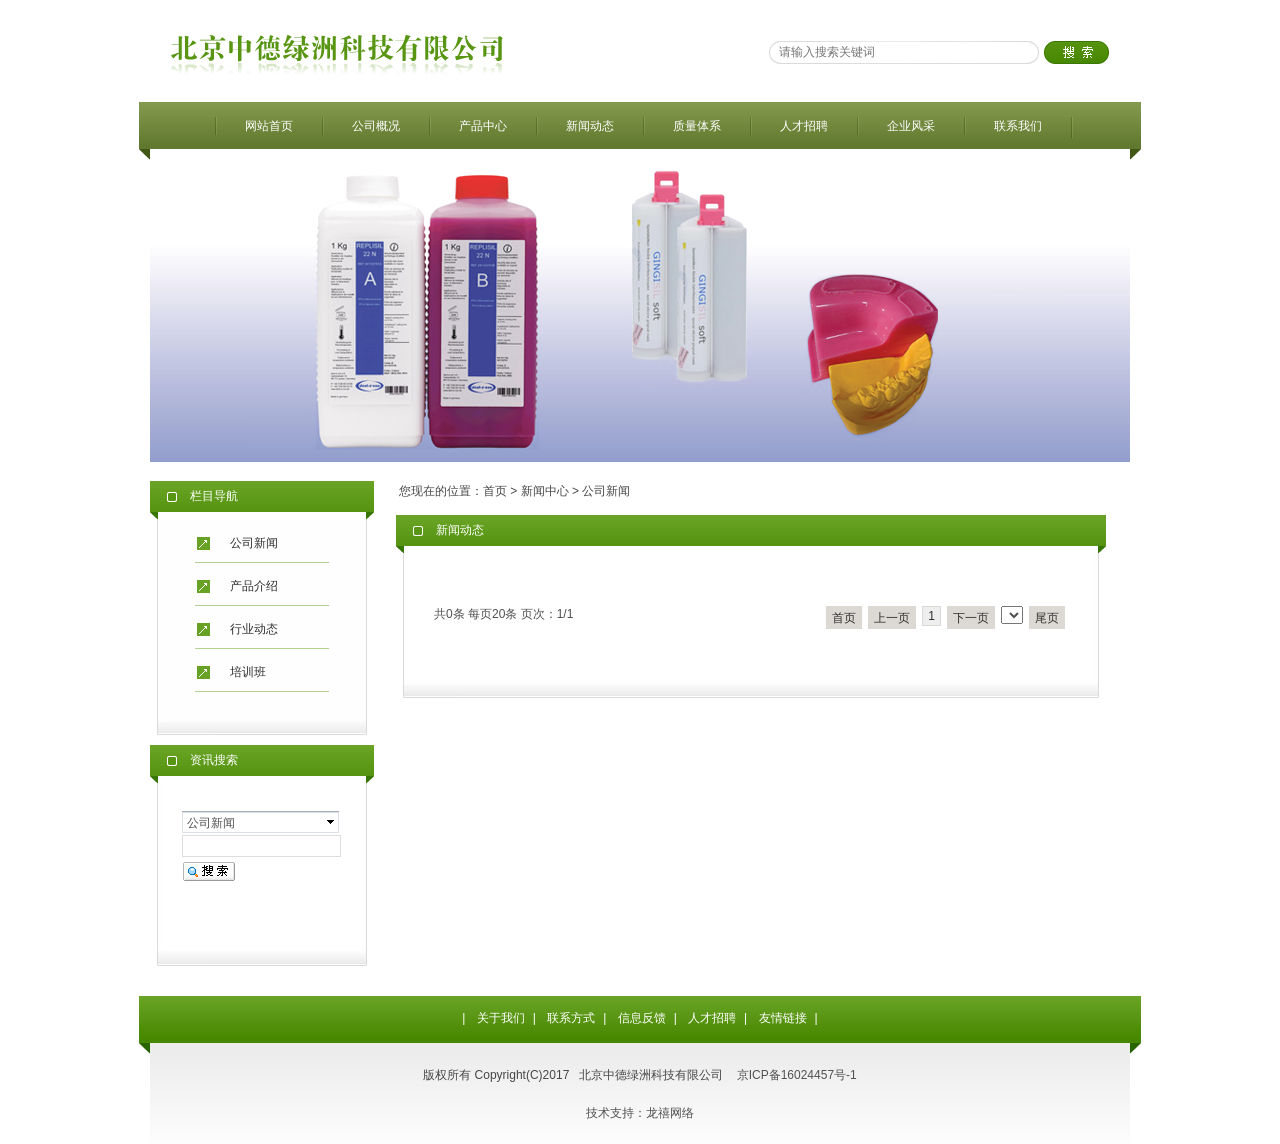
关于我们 (501, 1018)
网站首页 (269, 126)
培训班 (248, 672)
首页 (495, 491)
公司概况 (376, 126)
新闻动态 (590, 126)
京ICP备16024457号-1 (797, 1075)
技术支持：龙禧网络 (640, 1113)
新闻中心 (545, 491)
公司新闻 (254, 543)
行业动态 (254, 629)
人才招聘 (804, 126)
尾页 (1047, 618)
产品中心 (483, 126)
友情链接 (783, 1018)
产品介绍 (254, 586)
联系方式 (571, 1018)
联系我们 (1018, 126)
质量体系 (697, 126)
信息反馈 (642, 1018)
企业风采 (911, 126)
